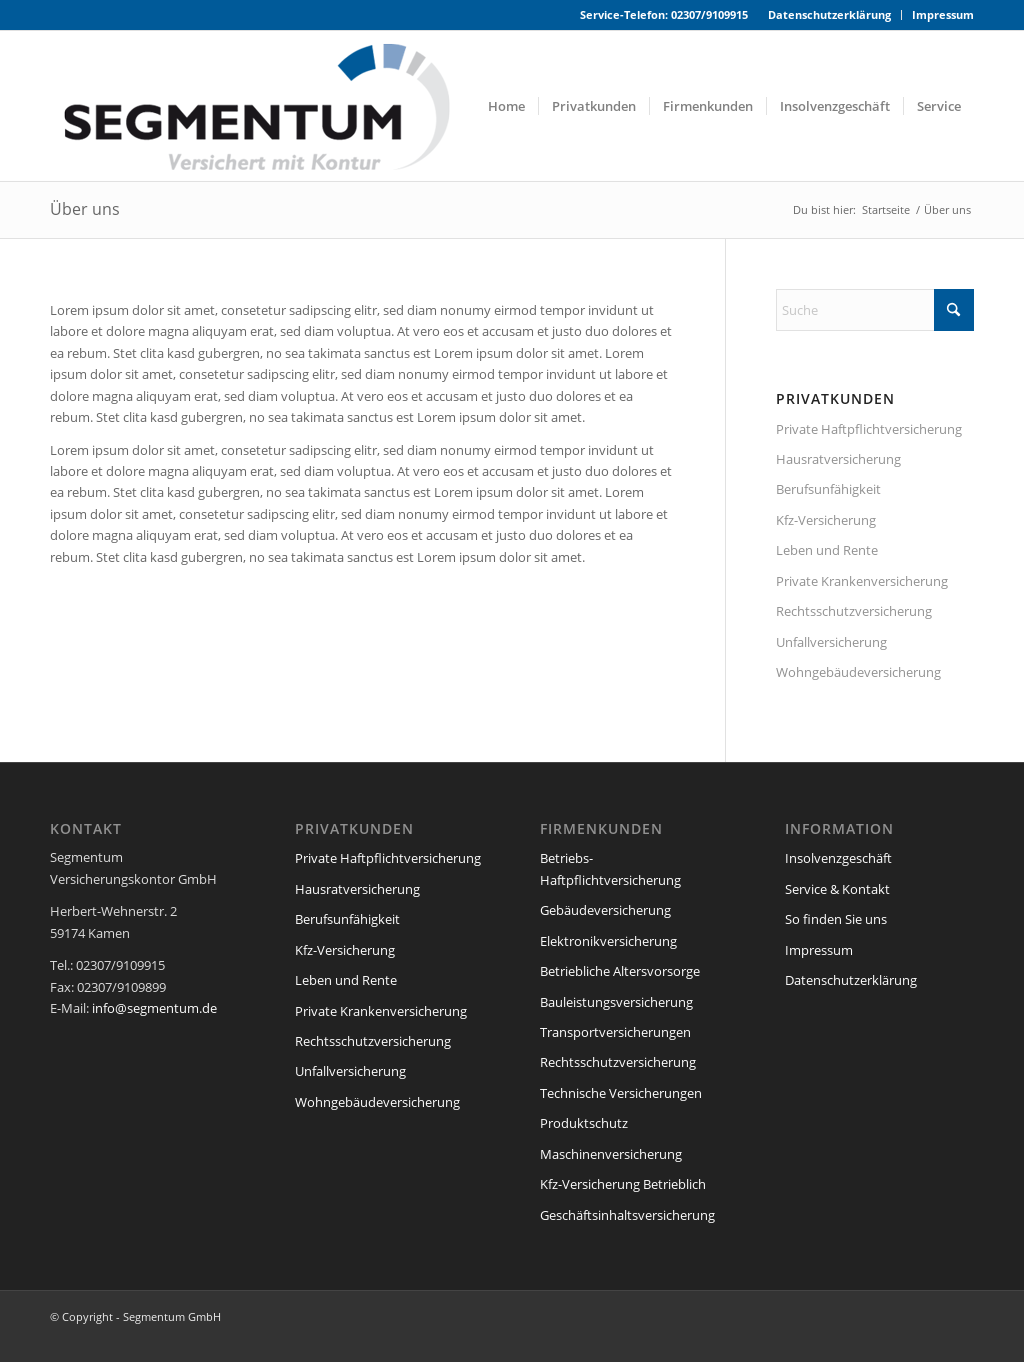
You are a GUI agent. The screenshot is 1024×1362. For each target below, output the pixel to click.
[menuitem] (830, 15)
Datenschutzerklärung (829, 14)
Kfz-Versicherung (826, 520)
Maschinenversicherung (611, 1154)
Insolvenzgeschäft (838, 858)
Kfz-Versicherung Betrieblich (623, 1184)
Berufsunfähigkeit (828, 489)
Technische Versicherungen (621, 1093)
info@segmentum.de (154, 1008)
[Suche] (875, 310)
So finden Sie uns (836, 919)
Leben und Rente (827, 550)
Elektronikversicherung (608, 941)
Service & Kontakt (837, 889)
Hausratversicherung (838, 459)
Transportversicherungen (615, 1032)
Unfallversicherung (831, 642)
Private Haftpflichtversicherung (869, 429)
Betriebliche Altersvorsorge (620, 971)
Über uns (85, 209)
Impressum (943, 14)
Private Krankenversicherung (862, 581)
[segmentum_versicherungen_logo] (278, 106)
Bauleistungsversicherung (616, 1002)
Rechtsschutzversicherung (854, 611)
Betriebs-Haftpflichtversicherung (610, 868)
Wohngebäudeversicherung (858, 672)
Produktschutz (584, 1123)
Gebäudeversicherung (605, 910)
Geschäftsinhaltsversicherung (627, 1215)
